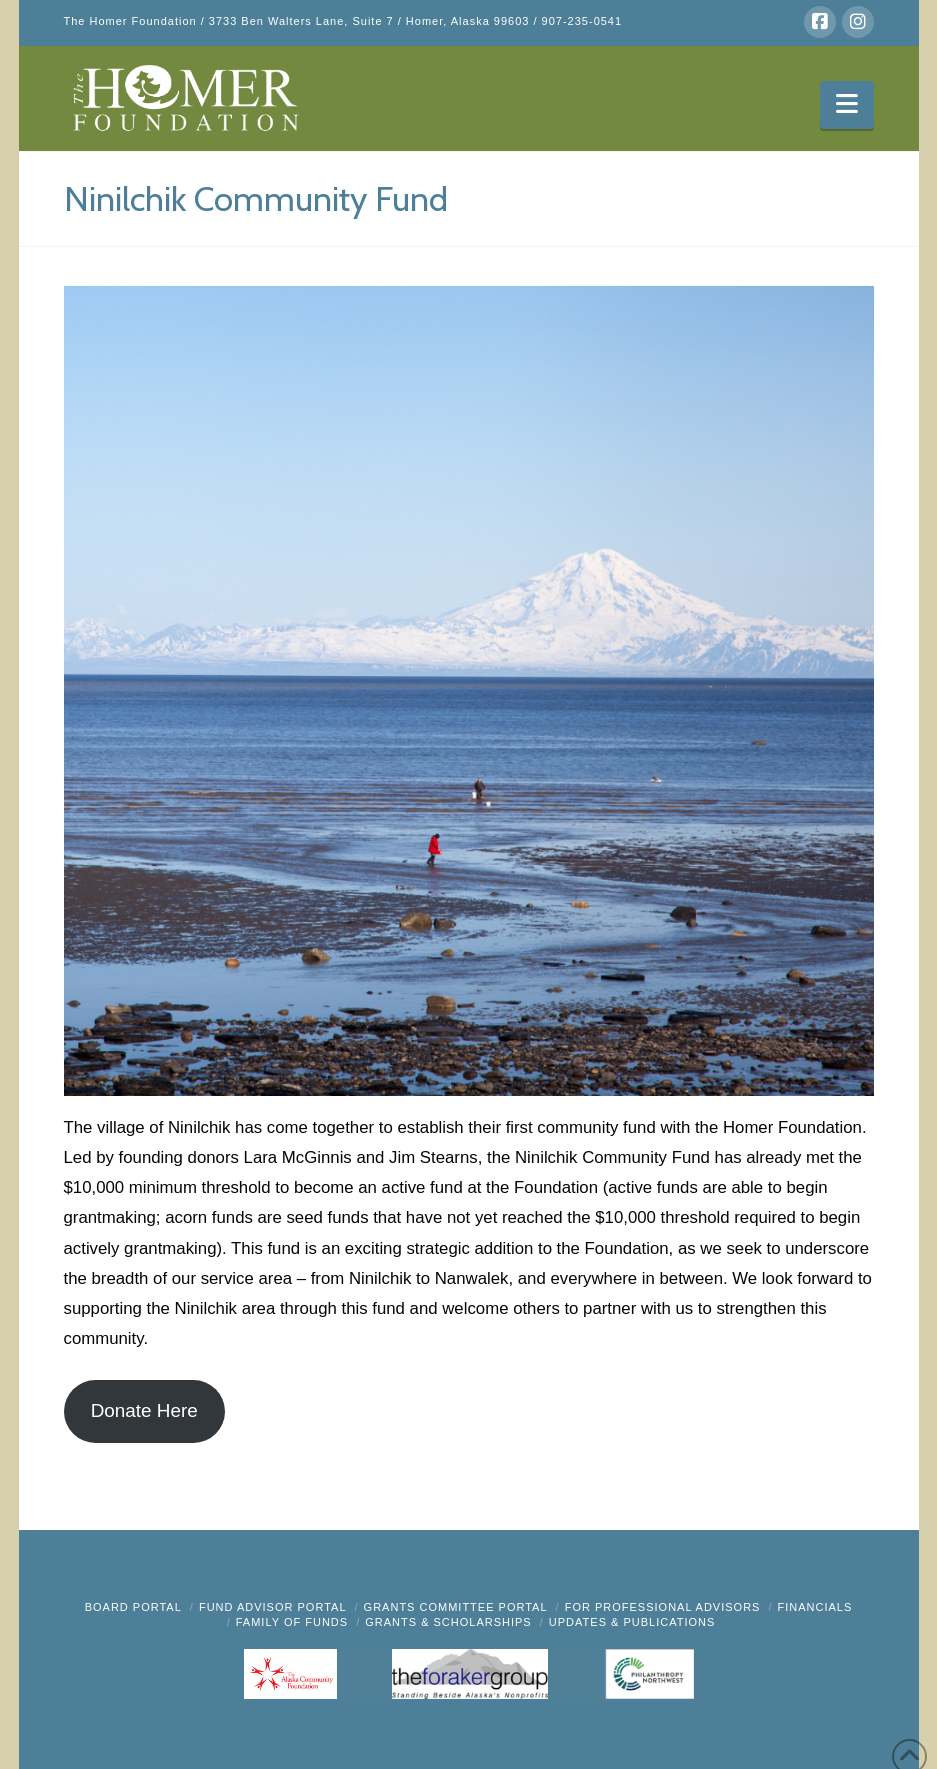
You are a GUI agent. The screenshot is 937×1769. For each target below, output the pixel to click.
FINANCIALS (815, 1607)
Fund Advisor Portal (273, 1607)
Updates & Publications (632, 1622)
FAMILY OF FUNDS (292, 1622)
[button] (846, 105)
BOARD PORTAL (133, 1607)
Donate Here (144, 1410)
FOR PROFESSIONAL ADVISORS (663, 1607)
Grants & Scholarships (448, 1622)
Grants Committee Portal (456, 1607)
